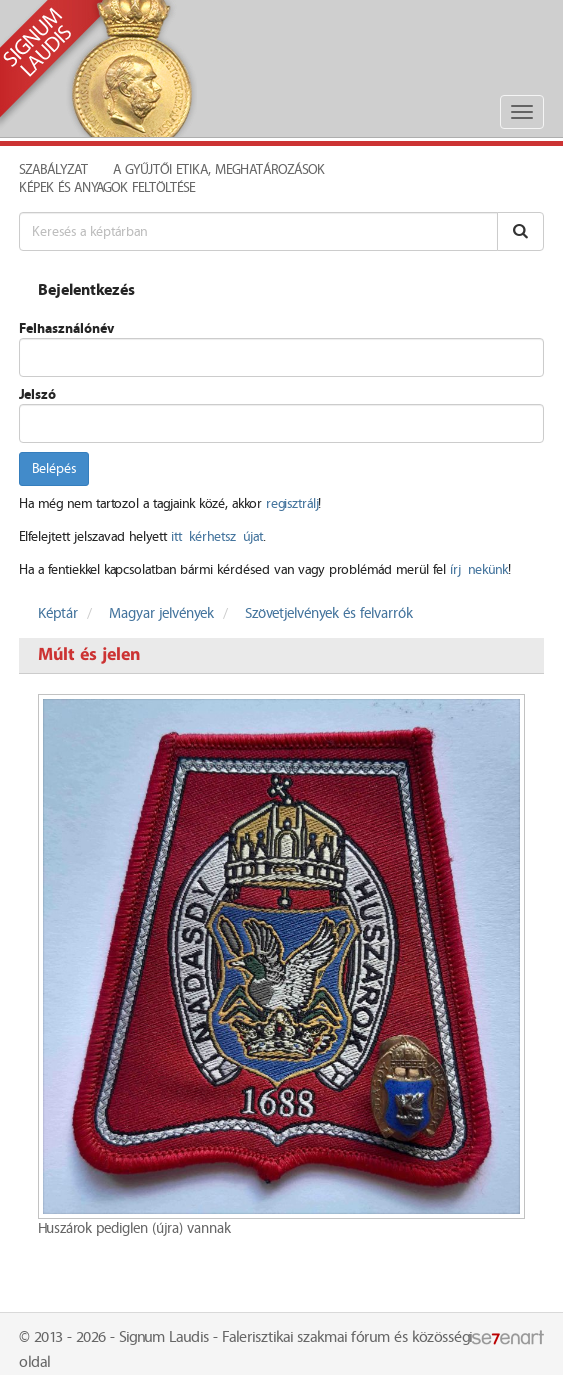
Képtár (58, 614)
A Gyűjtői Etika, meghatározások (219, 170)
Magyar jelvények (161, 614)
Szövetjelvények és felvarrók (329, 614)
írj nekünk (479, 570)
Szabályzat (53, 170)
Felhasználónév (66, 329)
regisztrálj (292, 504)
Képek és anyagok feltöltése (107, 188)
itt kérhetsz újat (217, 537)
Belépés (54, 469)
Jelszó (37, 395)
